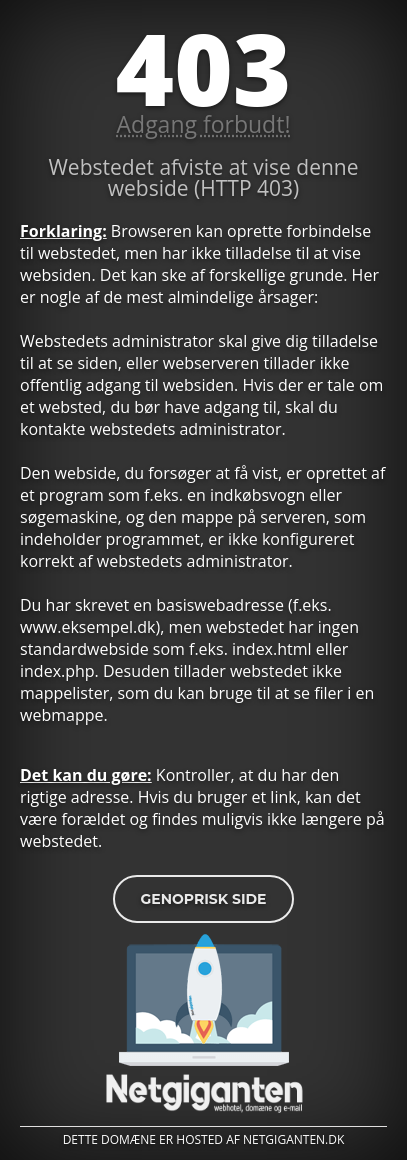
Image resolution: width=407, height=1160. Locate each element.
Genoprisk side (203, 899)
